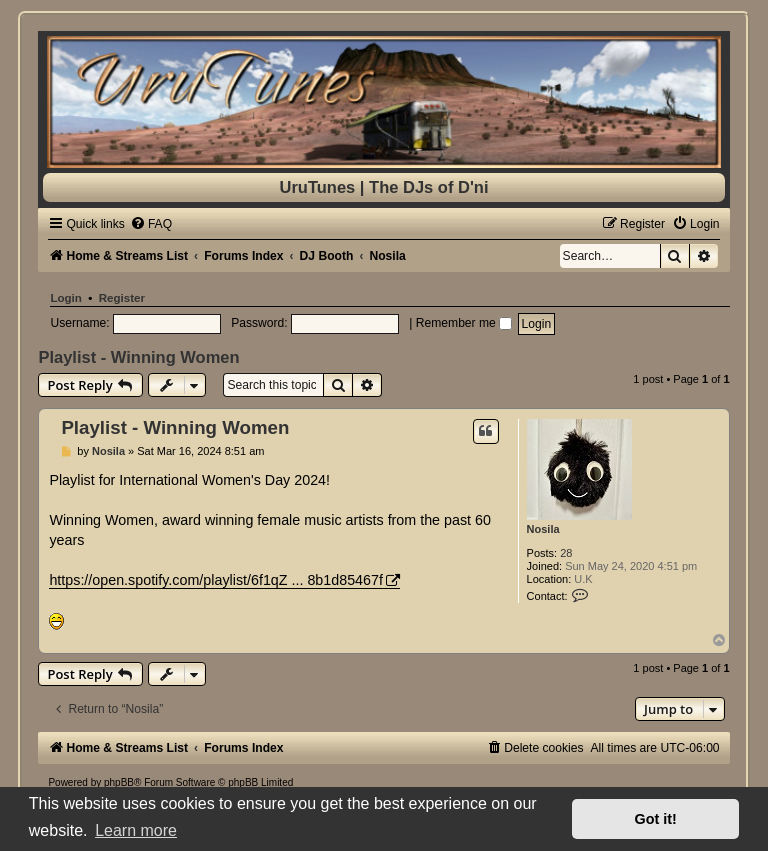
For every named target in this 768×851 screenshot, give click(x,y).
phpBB (119, 782)
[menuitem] (151, 224)
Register (122, 298)
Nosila (543, 529)
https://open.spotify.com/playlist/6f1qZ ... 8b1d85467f (216, 580)
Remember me (464, 323)
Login (65, 298)
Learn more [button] (136, 830)
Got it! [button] (656, 819)
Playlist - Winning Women (138, 357)
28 (566, 553)
